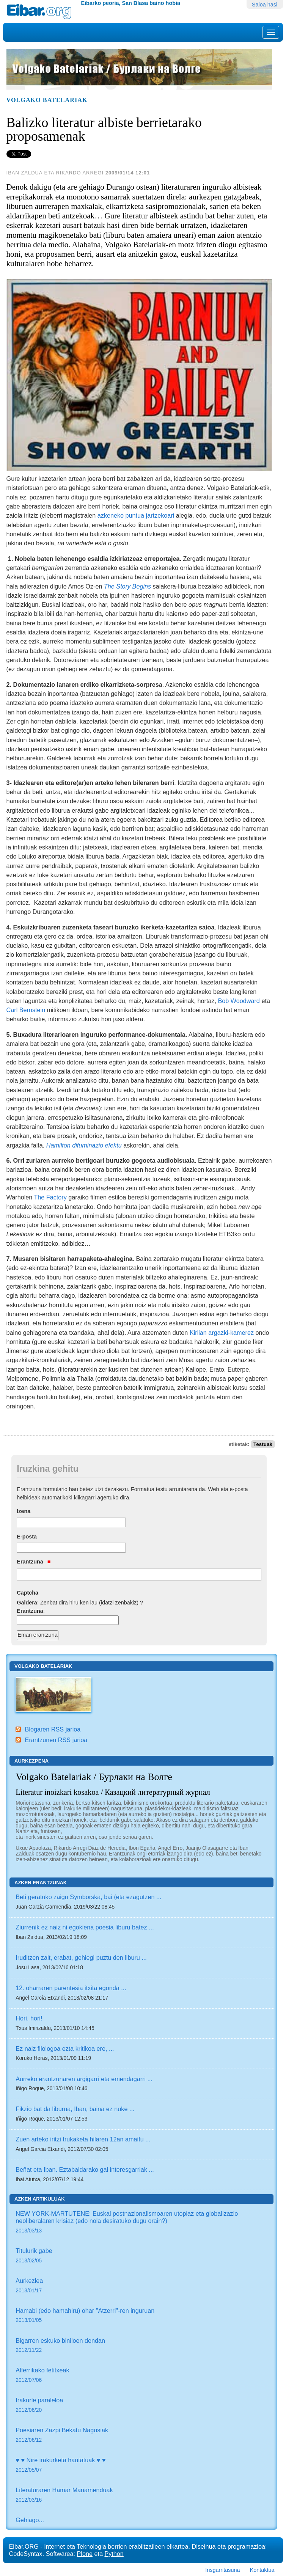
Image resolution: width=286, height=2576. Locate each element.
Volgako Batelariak (47, 100)
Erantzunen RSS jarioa (56, 1739)
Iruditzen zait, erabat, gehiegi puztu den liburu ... (81, 1957)
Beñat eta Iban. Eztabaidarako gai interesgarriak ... (85, 2169)
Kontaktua (262, 2570)
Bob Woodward (239, 1000)
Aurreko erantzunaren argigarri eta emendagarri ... (84, 2078)
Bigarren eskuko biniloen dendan (141, 2346)
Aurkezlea (141, 2286)
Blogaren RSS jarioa (53, 1729)
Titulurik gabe (141, 2256)
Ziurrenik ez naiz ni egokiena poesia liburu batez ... (85, 1927)
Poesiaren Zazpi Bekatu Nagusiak (141, 2435)
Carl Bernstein (26, 1009)
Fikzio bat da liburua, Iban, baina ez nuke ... (75, 2108)
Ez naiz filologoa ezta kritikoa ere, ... (65, 2048)
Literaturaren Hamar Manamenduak (141, 2495)
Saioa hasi (264, 5)
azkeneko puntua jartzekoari (136, 515)
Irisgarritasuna (222, 2570)
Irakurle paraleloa (141, 2405)
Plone (85, 2553)
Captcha (27, 1593)
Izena (23, 1511)
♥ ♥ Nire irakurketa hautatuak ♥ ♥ (141, 2465)
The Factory (50, 1197)
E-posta (27, 1537)
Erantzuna (33, 1562)
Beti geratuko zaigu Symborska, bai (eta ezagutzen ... (88, 1896)
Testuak (262, 1444)
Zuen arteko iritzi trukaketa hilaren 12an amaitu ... (83, 2139)
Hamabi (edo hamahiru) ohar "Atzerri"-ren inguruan (141, 2316)
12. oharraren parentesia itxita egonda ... (71, 1987)
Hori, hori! (29, 2018)
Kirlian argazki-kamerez (222, 1332)
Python (113, 2553)
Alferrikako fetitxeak (141, 2375)
